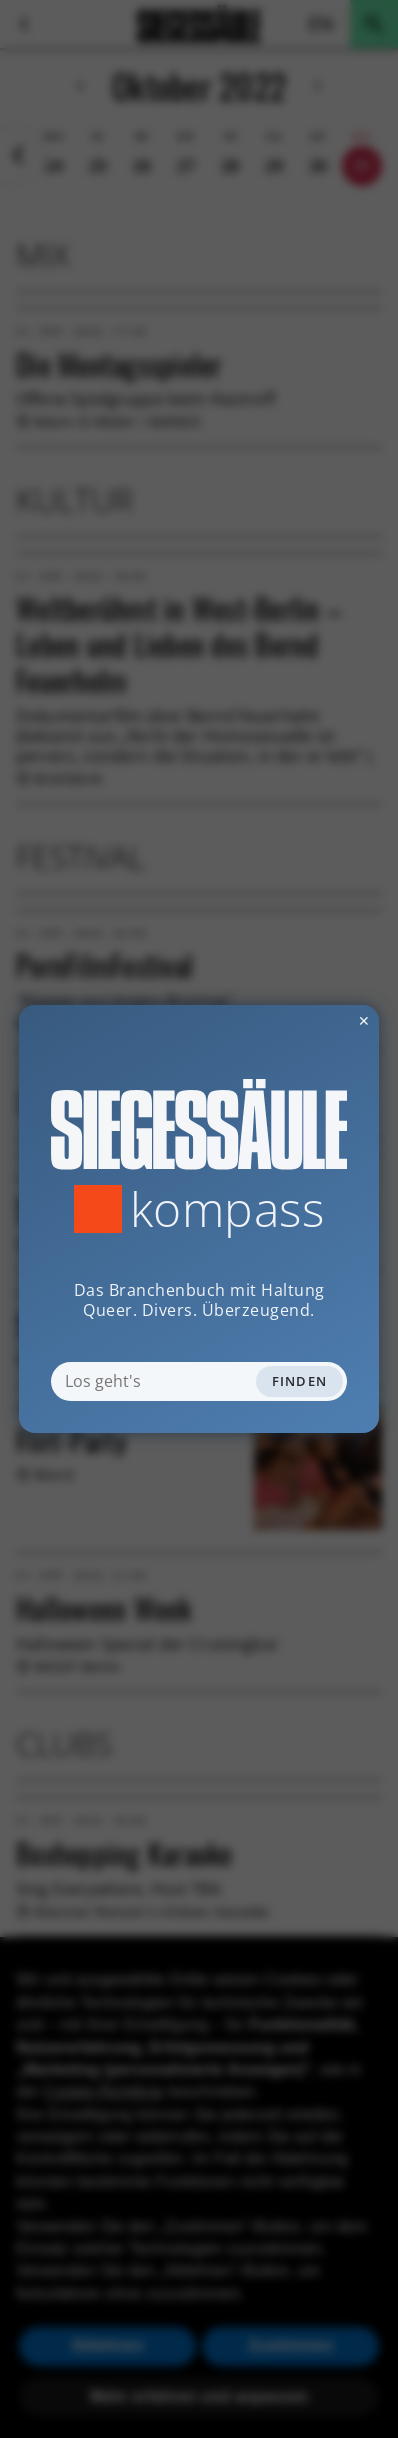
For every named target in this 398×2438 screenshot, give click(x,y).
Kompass (227, 1209)
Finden (300, 1381)
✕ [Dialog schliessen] (315, 1020)
